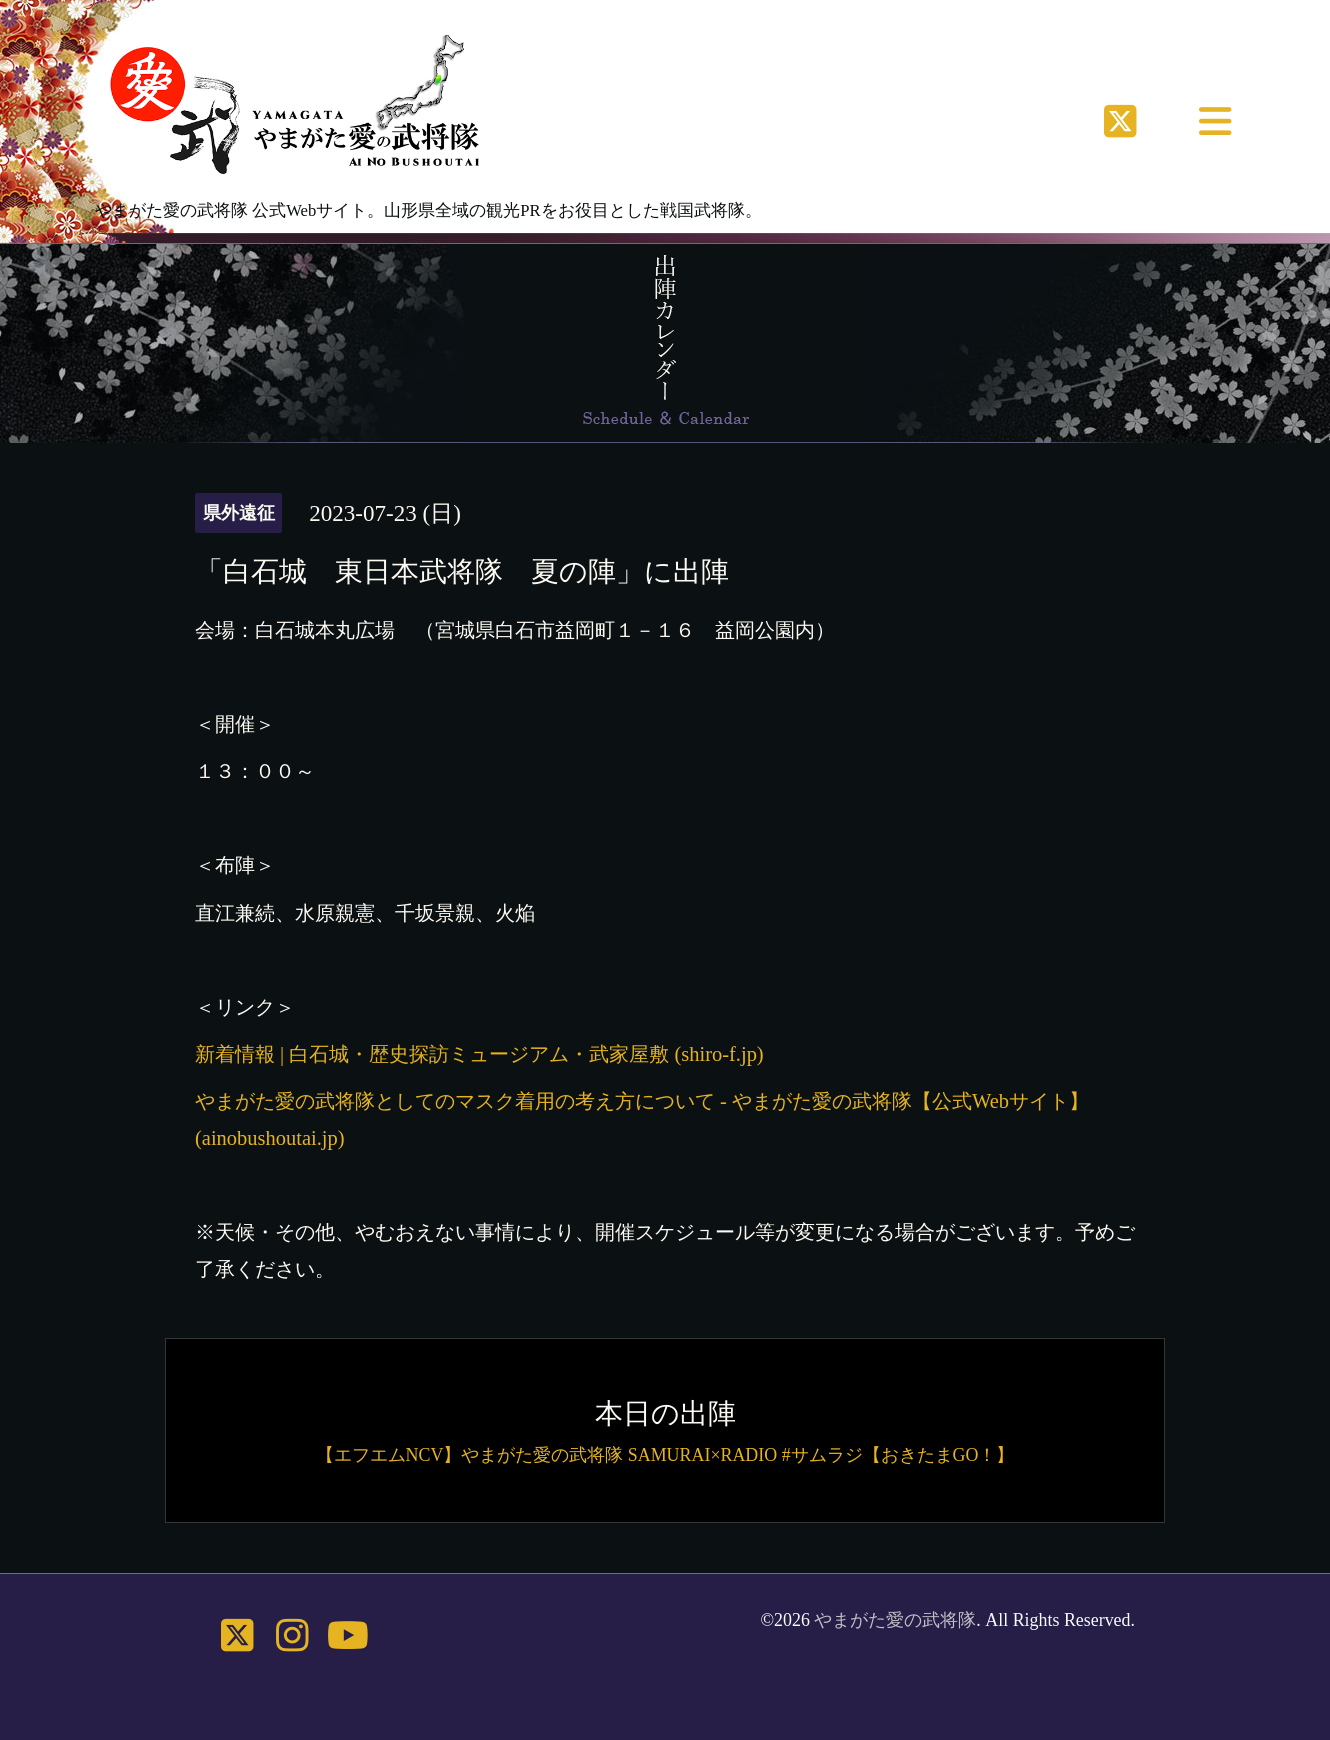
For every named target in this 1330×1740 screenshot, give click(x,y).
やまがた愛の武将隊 (895, 1620)
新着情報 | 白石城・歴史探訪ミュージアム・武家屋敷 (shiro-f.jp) (479, 1054)
